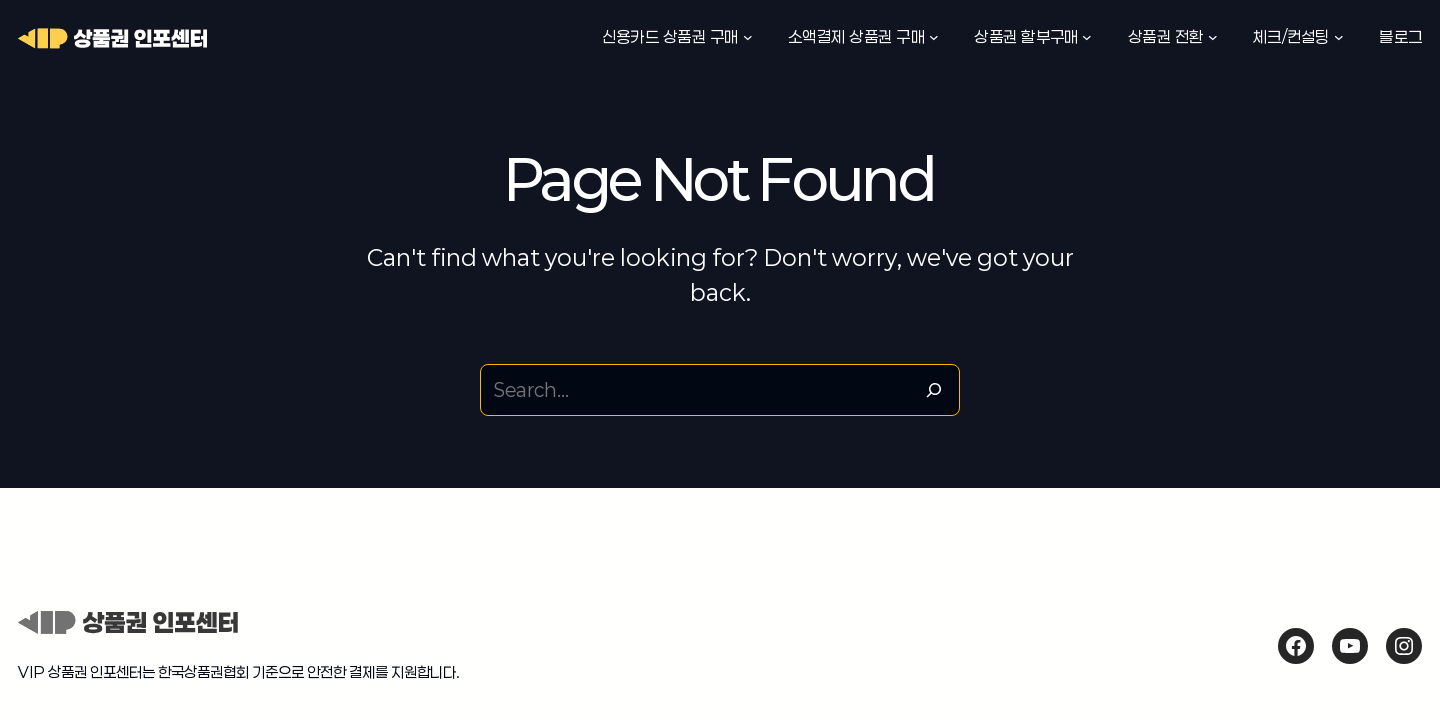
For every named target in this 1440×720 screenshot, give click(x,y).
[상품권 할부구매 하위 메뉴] (1087, 37)
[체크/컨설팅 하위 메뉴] (1339, 37)
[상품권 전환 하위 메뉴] (1213, 37)
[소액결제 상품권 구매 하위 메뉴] (934, 37)
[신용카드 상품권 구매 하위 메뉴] (748, 37)
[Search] (934, 390)
